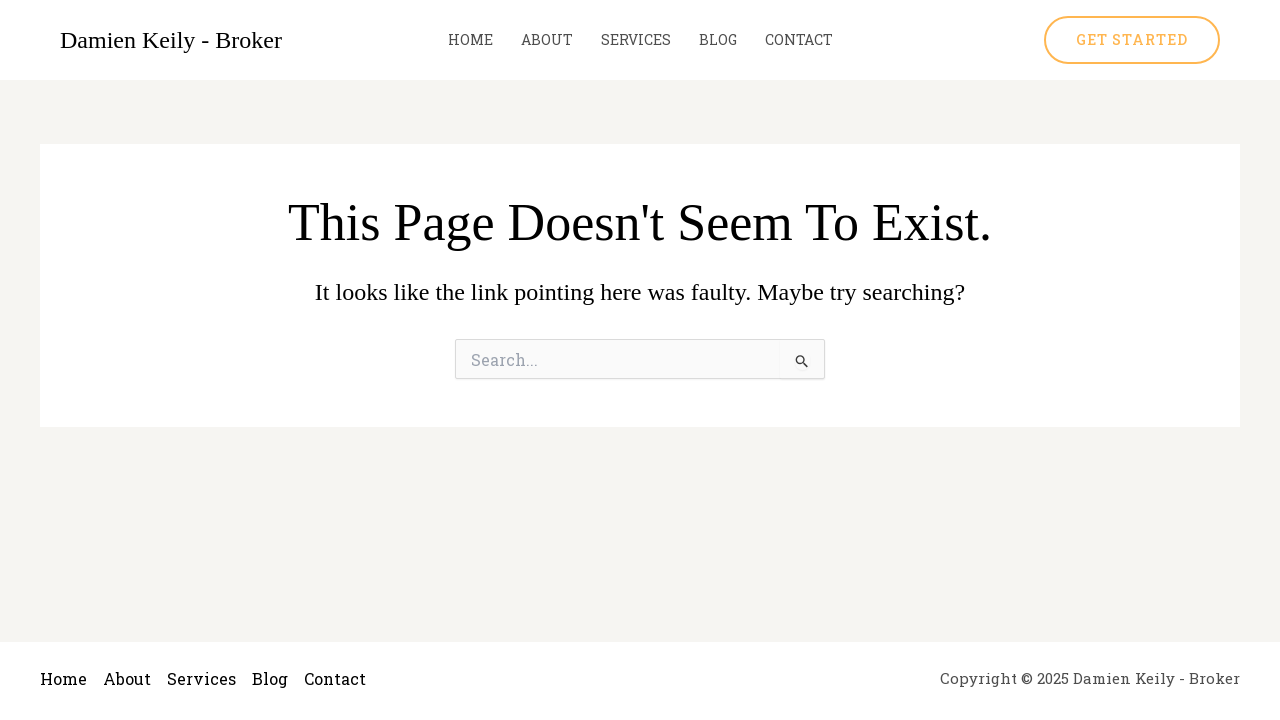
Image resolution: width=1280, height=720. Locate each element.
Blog (718, 39)
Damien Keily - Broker (171, 40)
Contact (799, 39)
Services (636, 39)
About (547, 39)
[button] (1132, 40)
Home (470, 39)
